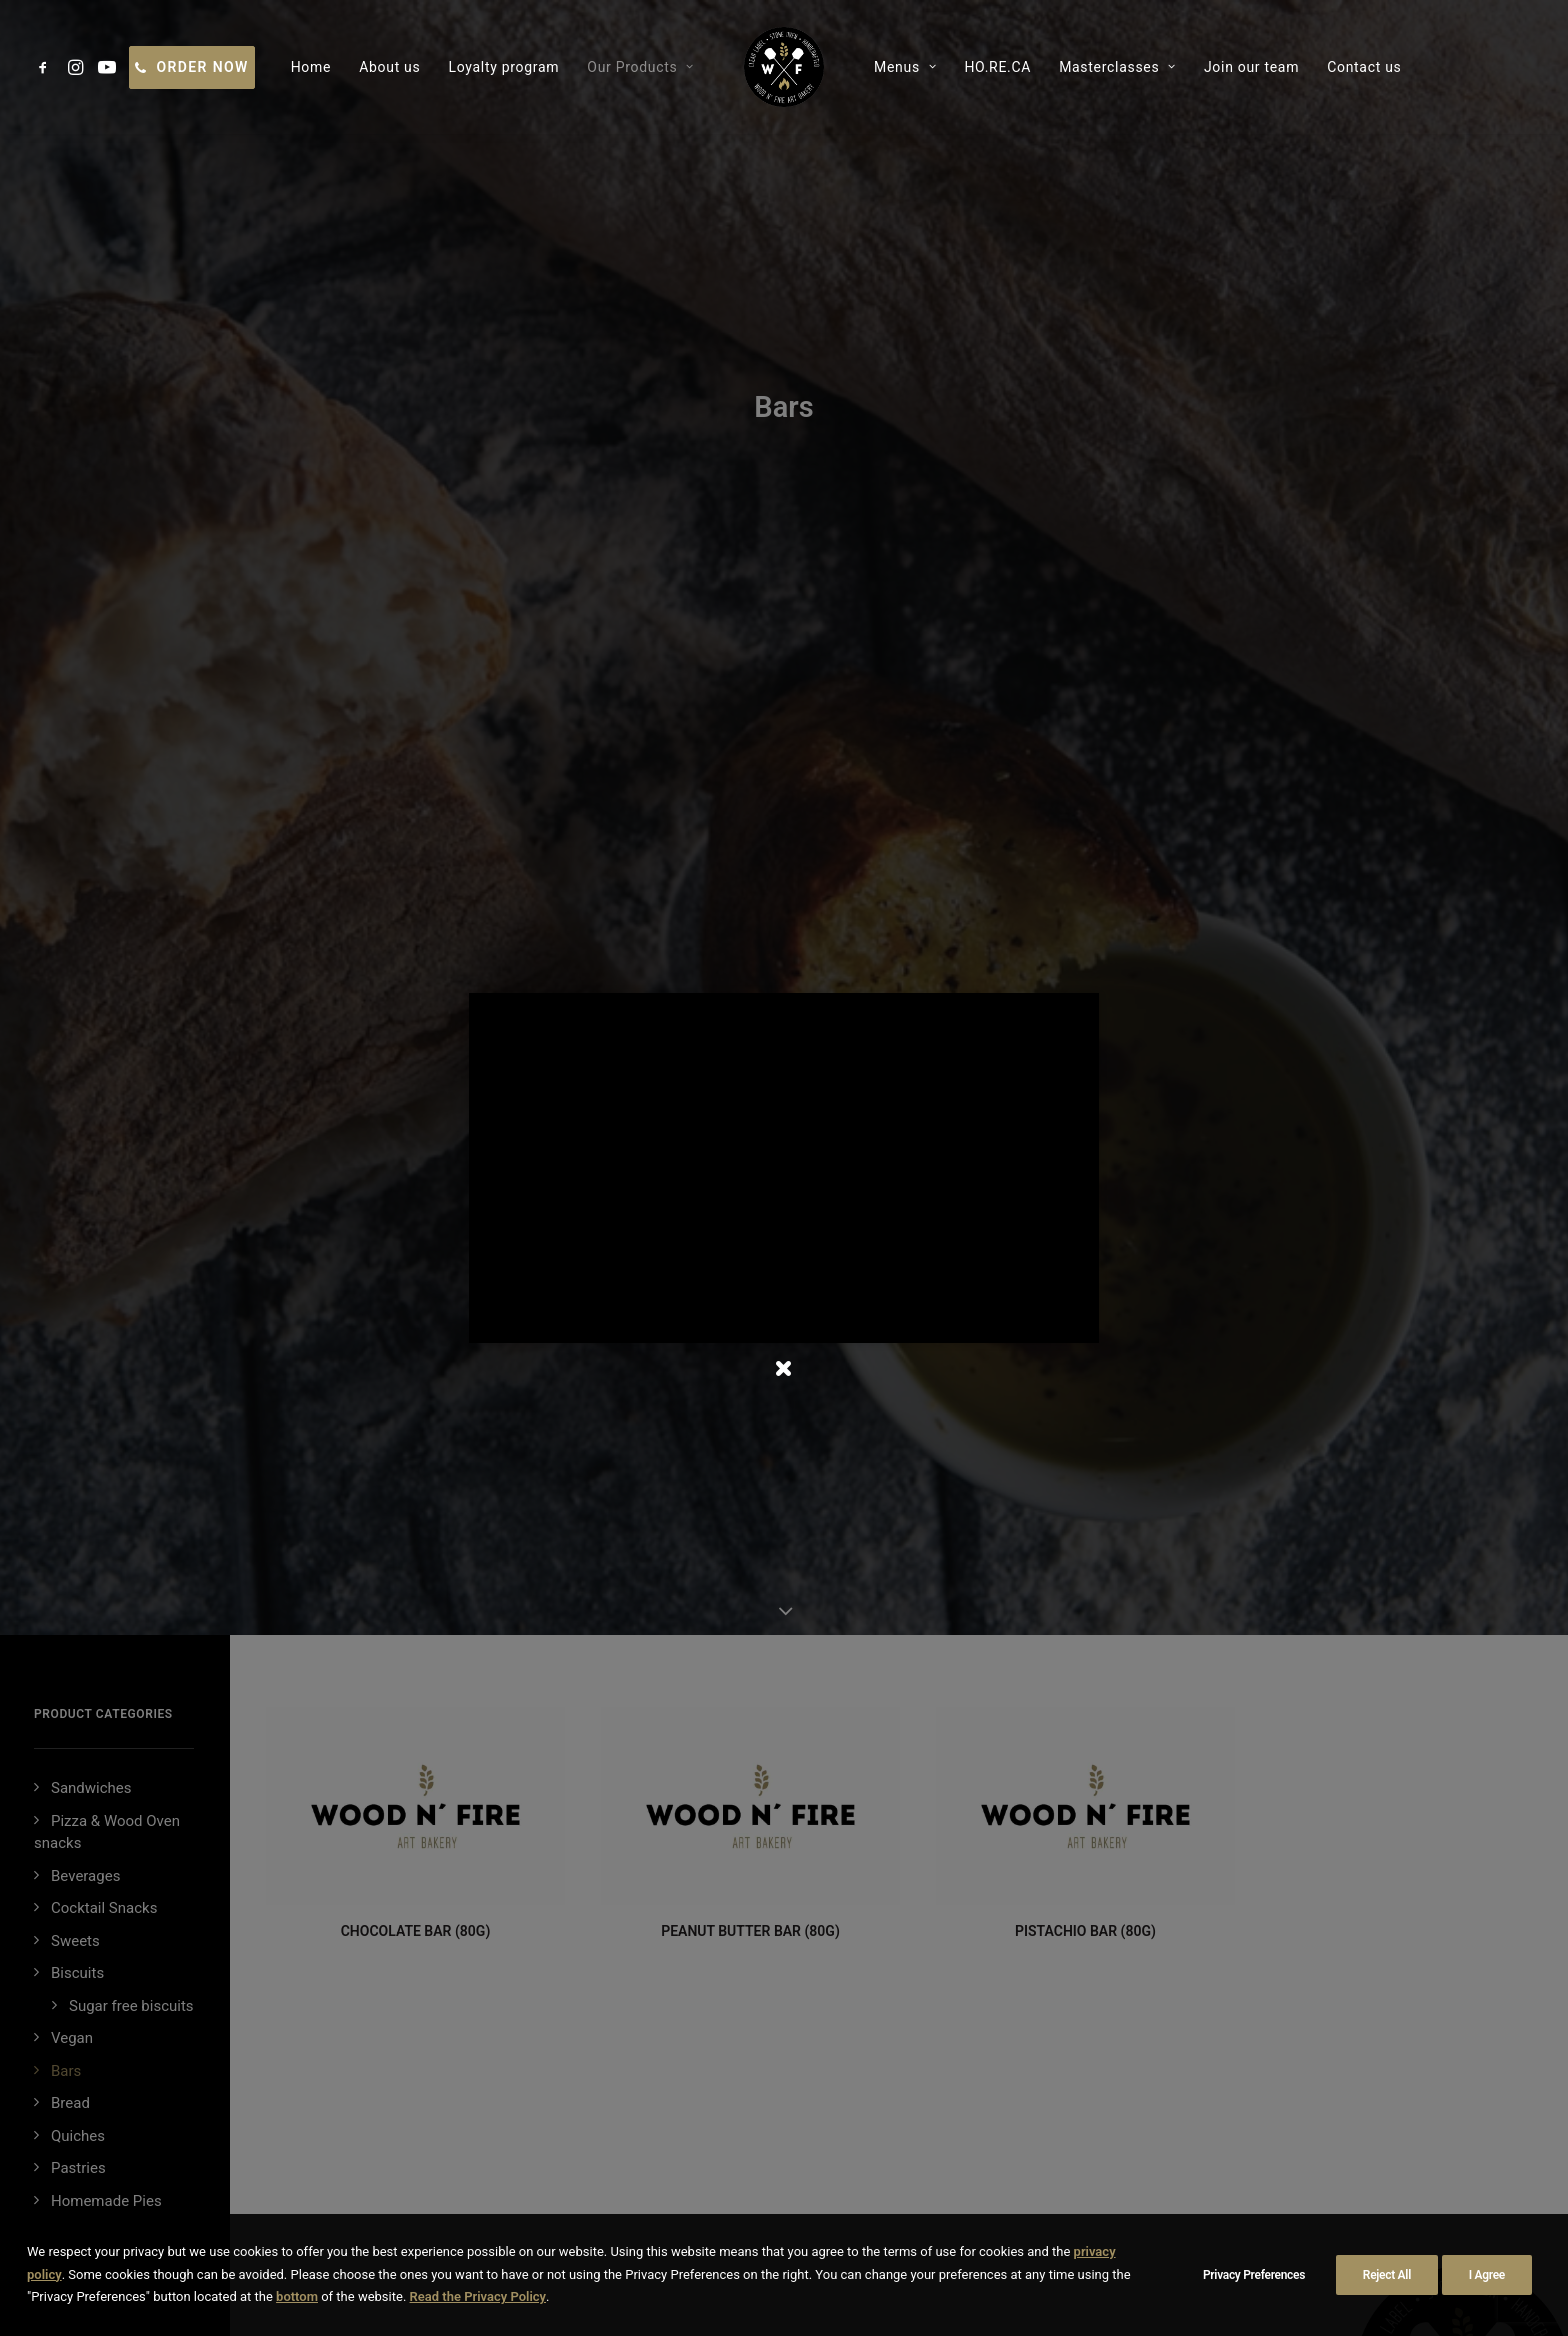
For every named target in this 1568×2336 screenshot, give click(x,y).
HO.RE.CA (997, 67)
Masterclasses (1117, 67)
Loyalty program (503, 67)
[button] (46, 67)
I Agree (1487, 2275)
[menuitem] (46, 67)
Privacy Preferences (1254, 2275)
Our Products (640, 67)
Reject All (1387, 2275)
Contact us (1364, 67)
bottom (297, 2296)
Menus (905, 67)
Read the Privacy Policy (478, 2296)
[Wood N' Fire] (784, 67)
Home (311, 67)
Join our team (1251, 67)
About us (389, 67)
